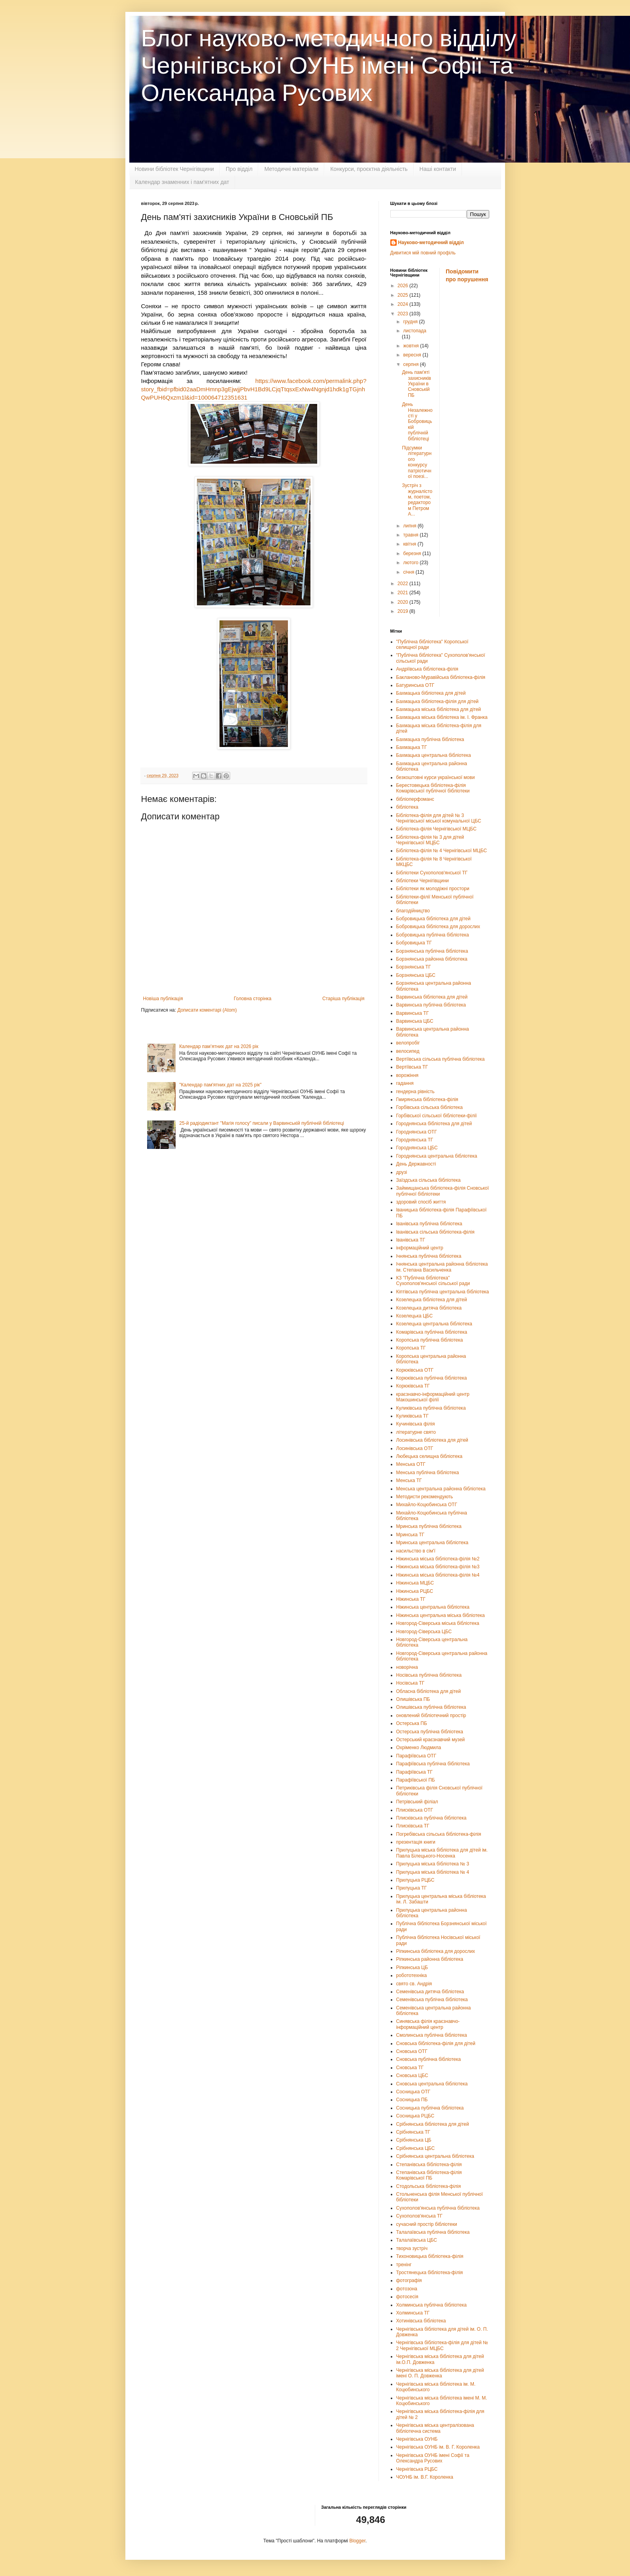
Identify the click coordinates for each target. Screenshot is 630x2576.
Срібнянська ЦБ (413, 2140)
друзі (401, 1172)
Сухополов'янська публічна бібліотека (438, 2208)
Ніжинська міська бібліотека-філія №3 (438, 1566)
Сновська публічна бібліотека (428, 2059)
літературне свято (416, 1432)
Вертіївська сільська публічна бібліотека (440, 1059)
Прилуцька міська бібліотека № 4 (432, 1872)
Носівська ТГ (410, 1683)
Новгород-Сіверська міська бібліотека (437, 1623)
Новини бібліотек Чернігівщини (174, 169)
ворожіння (407, 1075)
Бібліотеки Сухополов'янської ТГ (432, 873)
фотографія (409, 2280)
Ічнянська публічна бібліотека (429, 1256)
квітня (410, 544)
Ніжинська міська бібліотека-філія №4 (438, 1575)
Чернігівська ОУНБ (417, 2439)
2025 (403, 295)
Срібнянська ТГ (413, 2132)
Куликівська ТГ (412, 1416)
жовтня (411, 346)
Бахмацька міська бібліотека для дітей (438, 709)
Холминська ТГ (412, 2313)
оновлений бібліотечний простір (431, 1715)
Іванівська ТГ (410, 1240)
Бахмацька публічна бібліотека (430, 739)
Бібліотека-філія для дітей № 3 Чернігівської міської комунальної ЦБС (438, 818)
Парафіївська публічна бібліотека (433, 1764)
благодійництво (413, 911)
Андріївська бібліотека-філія (427, 669)
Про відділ (239, 169)
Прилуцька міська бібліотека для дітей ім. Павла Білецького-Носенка (442, 1852)
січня (409, 572)
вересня (412, 355)
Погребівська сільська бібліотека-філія (438, 1834)
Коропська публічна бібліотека (429, 1340)
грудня (411, 321)
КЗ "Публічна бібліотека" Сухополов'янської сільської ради (433, 1280)
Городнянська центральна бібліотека (436, 1156)
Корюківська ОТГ (414, 1370)
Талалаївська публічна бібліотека (433, 2232)
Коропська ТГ (411, 1348)
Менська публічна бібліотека (427, 1472)
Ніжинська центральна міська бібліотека (440, 1615)
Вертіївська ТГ (412, 1067)
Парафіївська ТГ (414, 1772)
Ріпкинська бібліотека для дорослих (435, 1951)
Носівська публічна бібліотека (429, 1675)
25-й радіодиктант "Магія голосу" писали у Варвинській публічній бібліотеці (261, 1123)
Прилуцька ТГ (411, 1888)
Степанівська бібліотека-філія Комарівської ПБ (429, 2175)
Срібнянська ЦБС (415, 2148)
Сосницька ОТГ (413, 2092)
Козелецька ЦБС (414, 1316)
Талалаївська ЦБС (416, 2240)
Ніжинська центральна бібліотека (432, 1607)
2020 (403, 602)
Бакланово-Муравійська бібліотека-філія (441, 677)
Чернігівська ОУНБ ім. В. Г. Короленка (438, 2447)
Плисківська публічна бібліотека (431, 1818)
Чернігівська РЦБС (417, 2469)
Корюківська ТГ (413, 1386)
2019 (403, 611)
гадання (405, 1083)
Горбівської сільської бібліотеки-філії (436, 1115)
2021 (403, 592)
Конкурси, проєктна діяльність (368, 169)
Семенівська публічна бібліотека (432, 1999)
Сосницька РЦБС (415, 2116)
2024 (403, 304)
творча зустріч (412, 2248)
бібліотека (407, 807)
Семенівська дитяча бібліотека (430, 1991)
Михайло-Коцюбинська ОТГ (426, 1504)
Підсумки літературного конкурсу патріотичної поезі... (416, 462)
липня (410, 526)
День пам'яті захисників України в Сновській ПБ (416, 384)
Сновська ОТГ (412, 2051)
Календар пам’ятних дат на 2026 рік (218, 1046)
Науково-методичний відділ (431, 242)
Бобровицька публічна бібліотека (432, 935)
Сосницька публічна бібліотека (430, 2108)
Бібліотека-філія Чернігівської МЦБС (436, 829)
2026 (403, 285)
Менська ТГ (409, 1480)
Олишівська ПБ (413, 1699)
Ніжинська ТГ (411, 1599)
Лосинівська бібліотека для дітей (432, 1440)
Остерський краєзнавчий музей (430, 1739)
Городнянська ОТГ (416, 1132)
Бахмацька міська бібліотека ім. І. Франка (442, 717)
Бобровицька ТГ (414, 943)
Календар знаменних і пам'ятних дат (182, 182)
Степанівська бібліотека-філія (429, 2164)
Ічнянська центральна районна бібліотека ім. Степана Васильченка (442, 1266)
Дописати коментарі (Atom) (206, 1010)
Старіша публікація (343, 998)
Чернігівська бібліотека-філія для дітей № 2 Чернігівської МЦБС (442, 2345)
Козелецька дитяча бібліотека (429, 1308)
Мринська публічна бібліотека (429, 1526)
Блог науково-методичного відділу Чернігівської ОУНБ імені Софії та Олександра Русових (328, 65)
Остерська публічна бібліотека (430, 1731)
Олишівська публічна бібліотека (431, 1707)
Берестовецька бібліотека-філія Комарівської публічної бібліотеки (433, 788)
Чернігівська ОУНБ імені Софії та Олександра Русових (432, 2458)
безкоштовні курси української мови (435, 777)
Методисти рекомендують (424, 1496)
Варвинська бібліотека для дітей (432, 997)
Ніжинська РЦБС (414, 1591)
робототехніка (411, 1975)
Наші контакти (438, 169)
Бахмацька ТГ (411, 747)
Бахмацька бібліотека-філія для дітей (437, 701)
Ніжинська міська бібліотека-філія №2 (438, 1559)
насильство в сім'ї (415, 1551)
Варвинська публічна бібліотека (431, 1005)
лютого (411, 562)
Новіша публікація (163, 998)
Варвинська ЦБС (414, 1021)
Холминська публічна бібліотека (431, 2305)
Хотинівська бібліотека (421, 2321)
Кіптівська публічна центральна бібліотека (442, 1292)
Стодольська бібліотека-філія (428, 2186)
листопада (414, 331)
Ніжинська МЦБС (415, 1583)
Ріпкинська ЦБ (412, 1967)
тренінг (404, 2264)
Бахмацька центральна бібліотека (433, 755)
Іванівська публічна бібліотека (429, 1223)
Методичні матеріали (291, 169)
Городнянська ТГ (414, 1140)
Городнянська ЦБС (417, 1148)
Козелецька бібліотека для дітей (431, 1299)
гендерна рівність (415, 1091)
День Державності (416, 1164)
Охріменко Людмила (418, 1747)
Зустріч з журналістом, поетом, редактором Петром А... (417, 500)
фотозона (407, 2289)
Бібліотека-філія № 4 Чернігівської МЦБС (441, 850)
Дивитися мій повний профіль (423, 253)
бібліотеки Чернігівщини (422, 880)
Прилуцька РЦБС (415, 1880)
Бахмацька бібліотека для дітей (431, 693)
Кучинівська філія (415, 1424)
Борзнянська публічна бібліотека (432, 951)
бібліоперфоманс (415, 799)
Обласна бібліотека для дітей (428, 1691)
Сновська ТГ (410, 2067)
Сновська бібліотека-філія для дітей (435, 2043)
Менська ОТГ (411, 1464)
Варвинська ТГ (412, 1013)
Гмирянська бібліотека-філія (427, 1099)
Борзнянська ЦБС (415, 975)
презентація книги (415, 1842)
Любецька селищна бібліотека (429, 1456)
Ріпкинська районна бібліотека (430, 1959)
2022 (403, 583)
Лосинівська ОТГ (414, 1448)
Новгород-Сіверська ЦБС (424, 1631)
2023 (403, 314)
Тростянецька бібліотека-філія (429, 2272)
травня (411, 535)
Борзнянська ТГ (413, 967)
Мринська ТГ (410, 1534)
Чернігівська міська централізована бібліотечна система (435, 2428)
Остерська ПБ (411, 1723)
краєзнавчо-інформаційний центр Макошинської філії (433, 1397)
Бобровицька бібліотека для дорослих (438, 926)
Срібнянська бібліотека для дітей (432, 2124)
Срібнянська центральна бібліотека (435, 2156)
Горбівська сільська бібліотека (429, 1107)
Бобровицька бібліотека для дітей (433, 918)
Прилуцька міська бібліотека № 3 (432, 1864)
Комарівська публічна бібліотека (431, 1332)
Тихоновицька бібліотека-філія (430, 2256)
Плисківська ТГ (412, 1826)
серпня (411, 364)
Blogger (357, 2541)
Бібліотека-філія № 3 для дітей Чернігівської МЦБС (430, 839)
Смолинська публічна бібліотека (431, 2035)
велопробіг (408, 1043)
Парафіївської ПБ (415, 1780)
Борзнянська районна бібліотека (431, 959)
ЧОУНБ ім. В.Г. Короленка (424, 2477)
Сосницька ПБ (412, 2099)
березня (412, 553)
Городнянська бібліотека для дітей (434, 1123)
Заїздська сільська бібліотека (428, 1180)
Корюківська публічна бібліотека (431, 1378)
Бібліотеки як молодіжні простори (432, 888)
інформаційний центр (419, 1248)
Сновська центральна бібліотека (432, 2084)
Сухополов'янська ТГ (419, 2216)
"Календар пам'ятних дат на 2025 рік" (220, 1085)
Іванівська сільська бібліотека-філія (435, 1232)
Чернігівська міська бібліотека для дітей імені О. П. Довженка (440, 2373)
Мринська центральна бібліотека (432, 1542)
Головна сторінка (252, 998)
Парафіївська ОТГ (416, 1756)
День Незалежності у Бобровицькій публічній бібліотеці (417, 421)
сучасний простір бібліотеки (426, 2224)
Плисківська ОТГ (414, 1810)
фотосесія (407, 2296)
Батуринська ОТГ (415, 685)
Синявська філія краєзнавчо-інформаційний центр (428, 2024)
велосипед (408, 1051)
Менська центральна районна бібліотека (441, 1489)
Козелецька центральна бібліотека (434, 1324)
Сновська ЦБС (412, 2075)
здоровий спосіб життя (421, 1202)
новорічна (407, 1667)
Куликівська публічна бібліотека (431, 1408)
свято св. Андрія (414, 1983)
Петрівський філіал (417, 1802)
